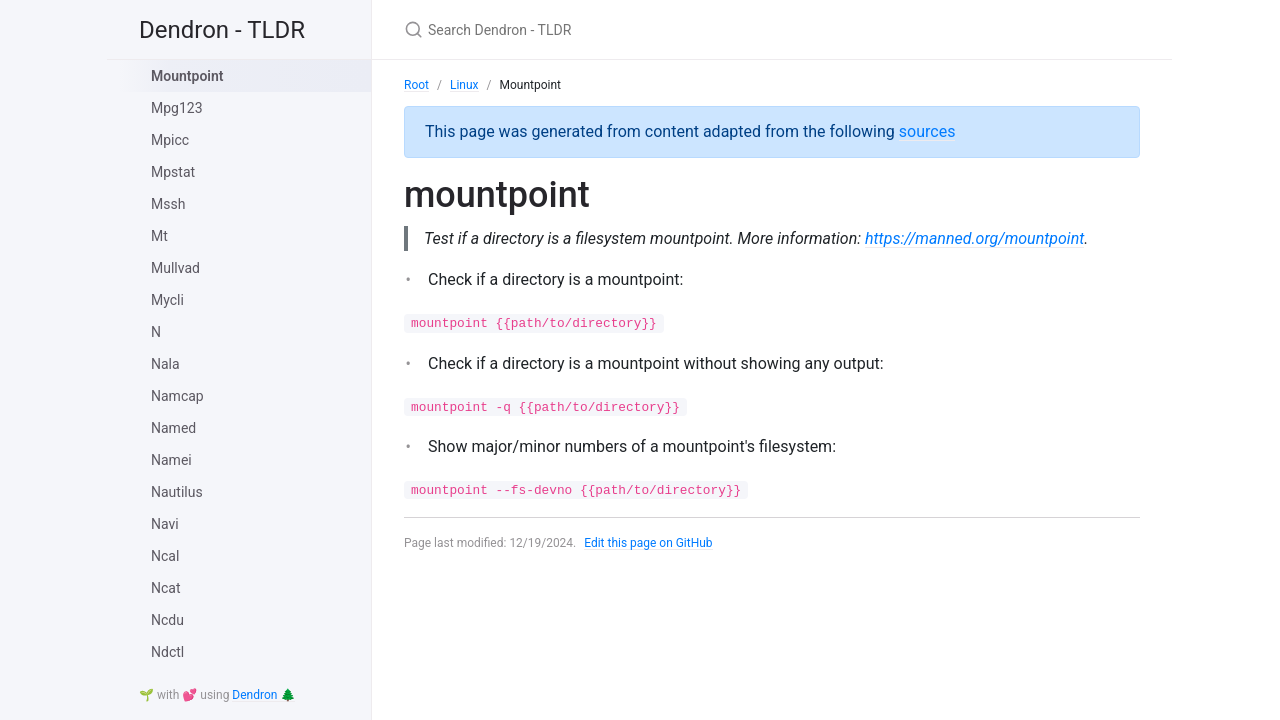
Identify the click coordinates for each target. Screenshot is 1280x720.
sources (927, 131)
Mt (159, 236)
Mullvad (175, 268)
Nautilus (177, 492)
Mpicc (170, 140)
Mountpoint (187, 76)
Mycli (167, 300)
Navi (165, 524)
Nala (165, 364)
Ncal (165, 556)
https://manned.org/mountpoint (975, 238)
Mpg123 (177, 108)
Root (416, 85)
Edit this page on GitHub (648, 543)
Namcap (177, 396)
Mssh (168, 204)
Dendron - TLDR (222, 30)
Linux (464, 85)
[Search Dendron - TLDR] (640, 29)
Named (173, 428)
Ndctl (167, 652)
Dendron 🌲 (263, 695)
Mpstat (173, 172)
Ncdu (167, 620)
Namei (171, 460)
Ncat (166, 588)
